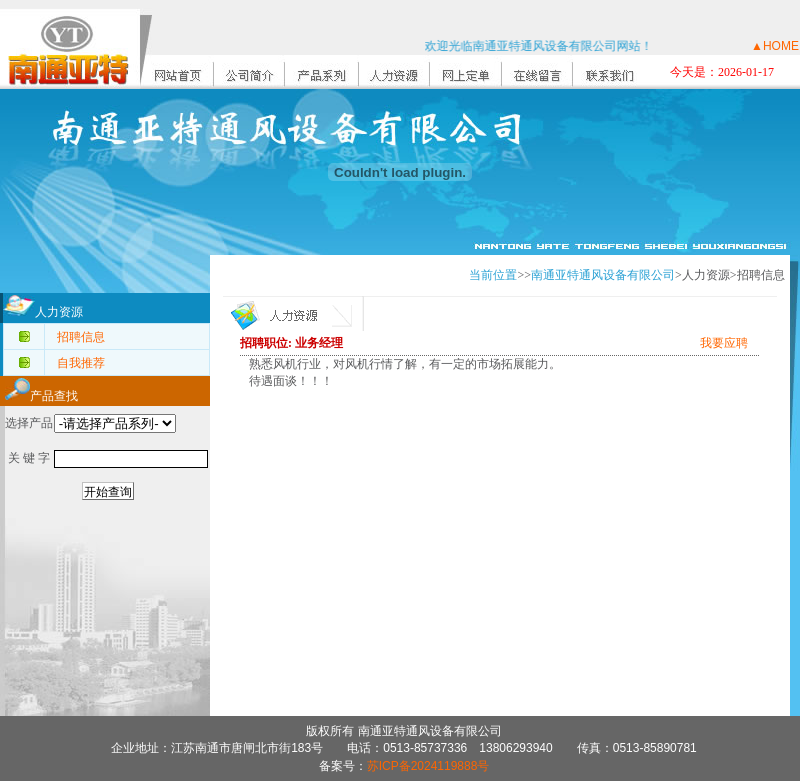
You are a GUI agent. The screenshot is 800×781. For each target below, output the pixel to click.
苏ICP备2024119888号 (428, 766)
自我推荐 (81, 363)
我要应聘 (724, 343)
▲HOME (775, 46)
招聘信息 (81, 337)
